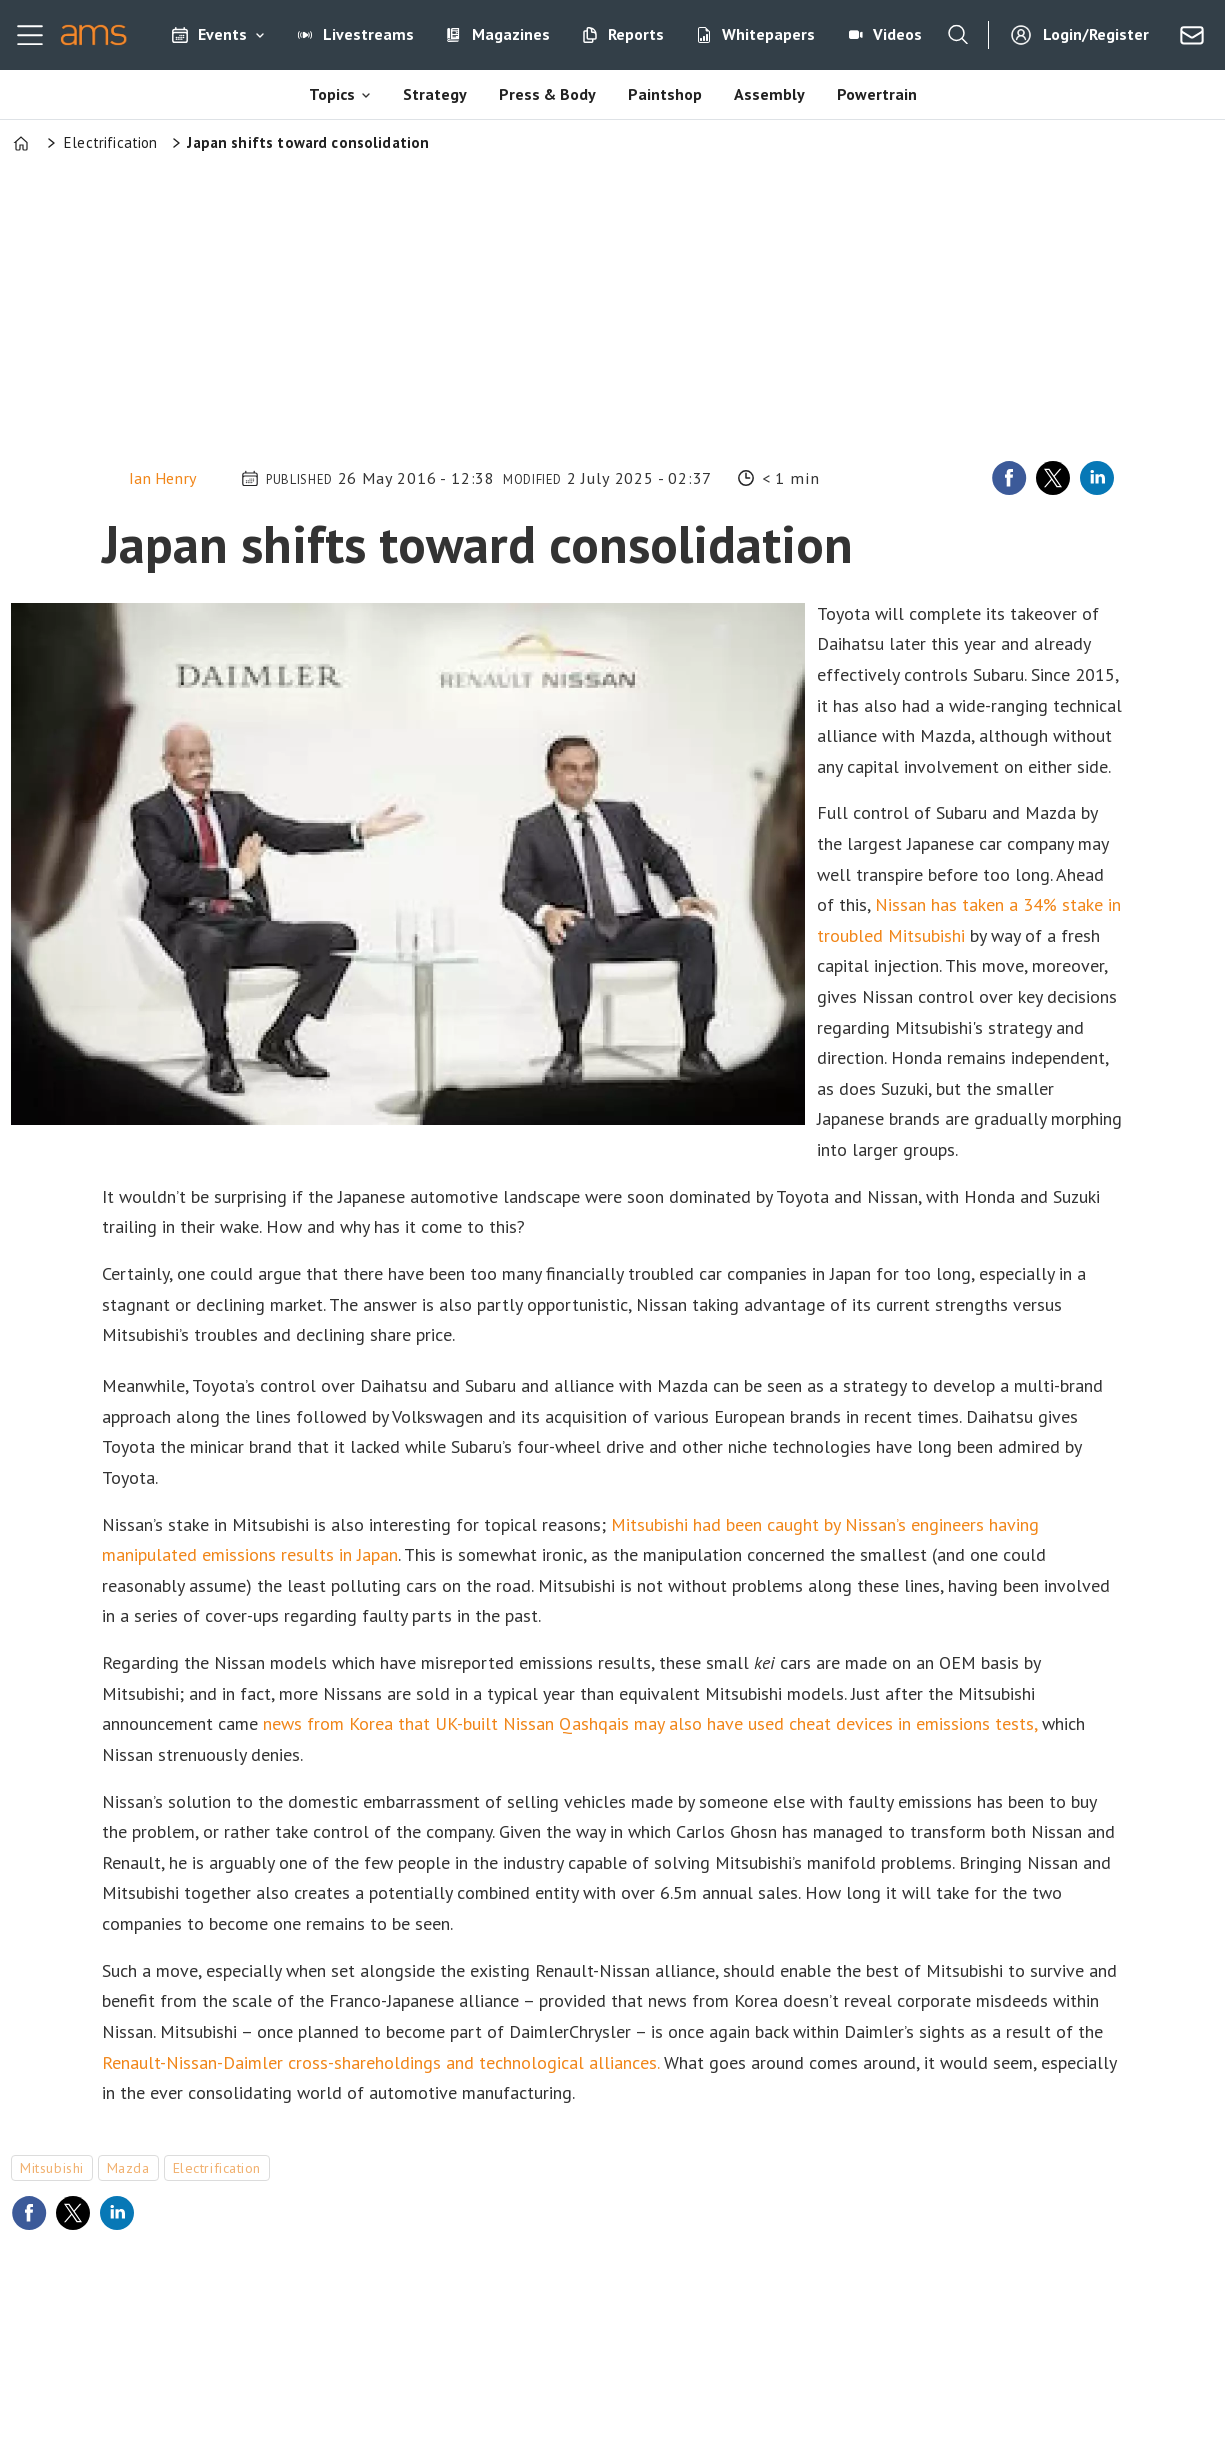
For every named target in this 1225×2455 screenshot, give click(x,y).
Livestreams (368, 34)
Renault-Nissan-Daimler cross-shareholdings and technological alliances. (380, 2062)
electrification (217, 2168)
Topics (332, 94)
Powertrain (877, 94)
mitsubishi (52, 2168)
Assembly (769, 94)
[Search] (958, 35)
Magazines (511, 34)
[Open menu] (30, 35)
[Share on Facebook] (1009, 478)
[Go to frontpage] (93, 35)
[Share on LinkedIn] (1097, 478)
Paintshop (665, 94)
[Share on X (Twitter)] (1053, 478)
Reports (636, 34)
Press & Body (547, 94)
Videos (897, 34)
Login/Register (1096, 34)
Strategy (435, 94)
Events (222, 34)
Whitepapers (768, 34)
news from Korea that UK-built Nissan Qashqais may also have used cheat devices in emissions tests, (650, 1723)
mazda (128, 2168)
